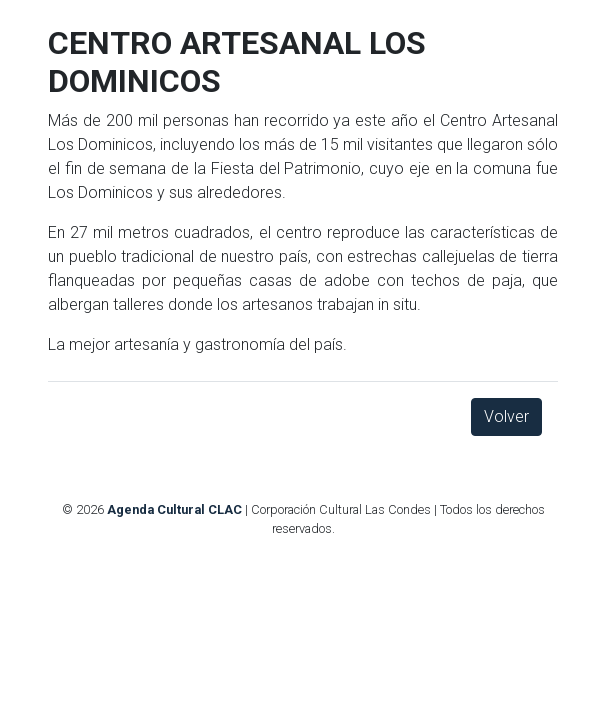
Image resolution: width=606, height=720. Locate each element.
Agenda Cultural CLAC (174, 509)
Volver (506, 416)
